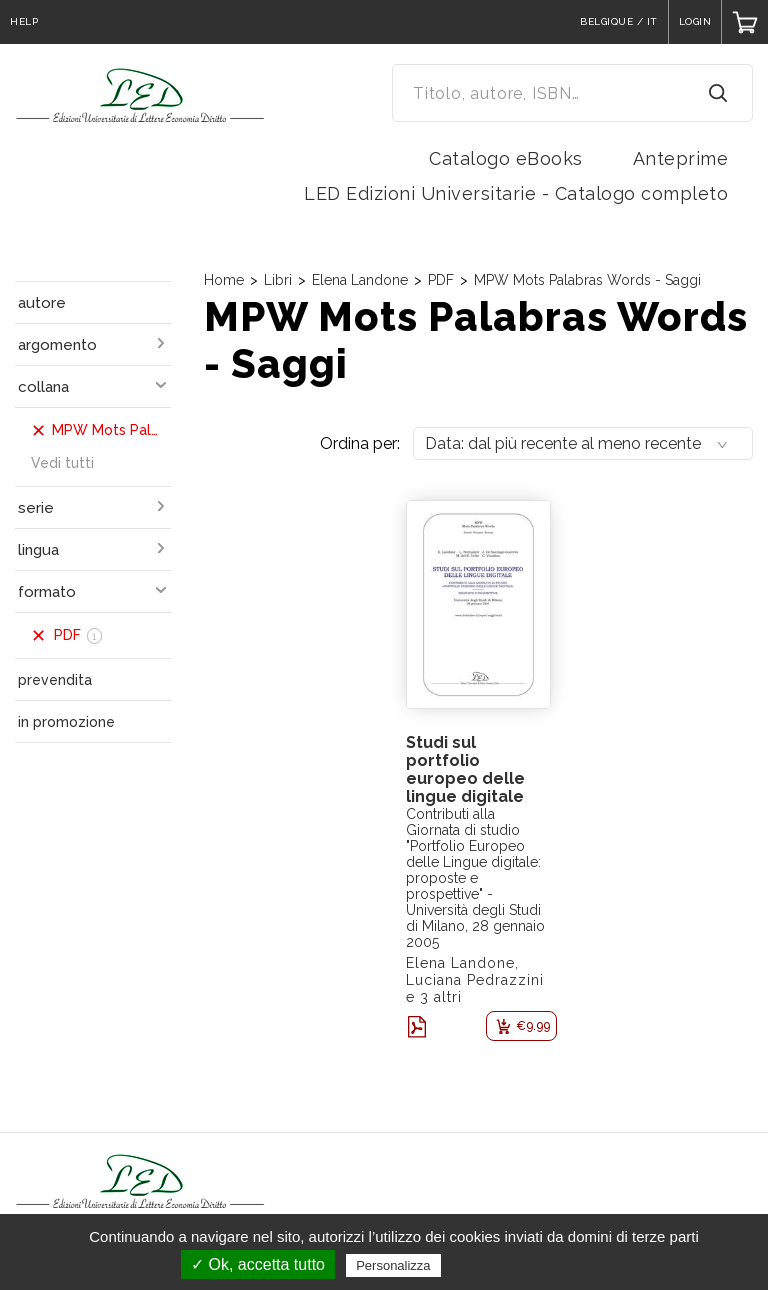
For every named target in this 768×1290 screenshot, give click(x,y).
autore (42, 303)
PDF (441, 280)
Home (224, 280)
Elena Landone (360, 280)
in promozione (66, 722)
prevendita (55, 680)
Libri (278, 280)
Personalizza (393, 1265)
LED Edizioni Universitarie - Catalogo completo (516, 193)
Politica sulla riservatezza (529, 1265)
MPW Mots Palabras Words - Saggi (587, 280)
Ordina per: (360, 443)
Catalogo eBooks (506, 158)
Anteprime (681, 158)
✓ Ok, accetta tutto (258, 1264)
